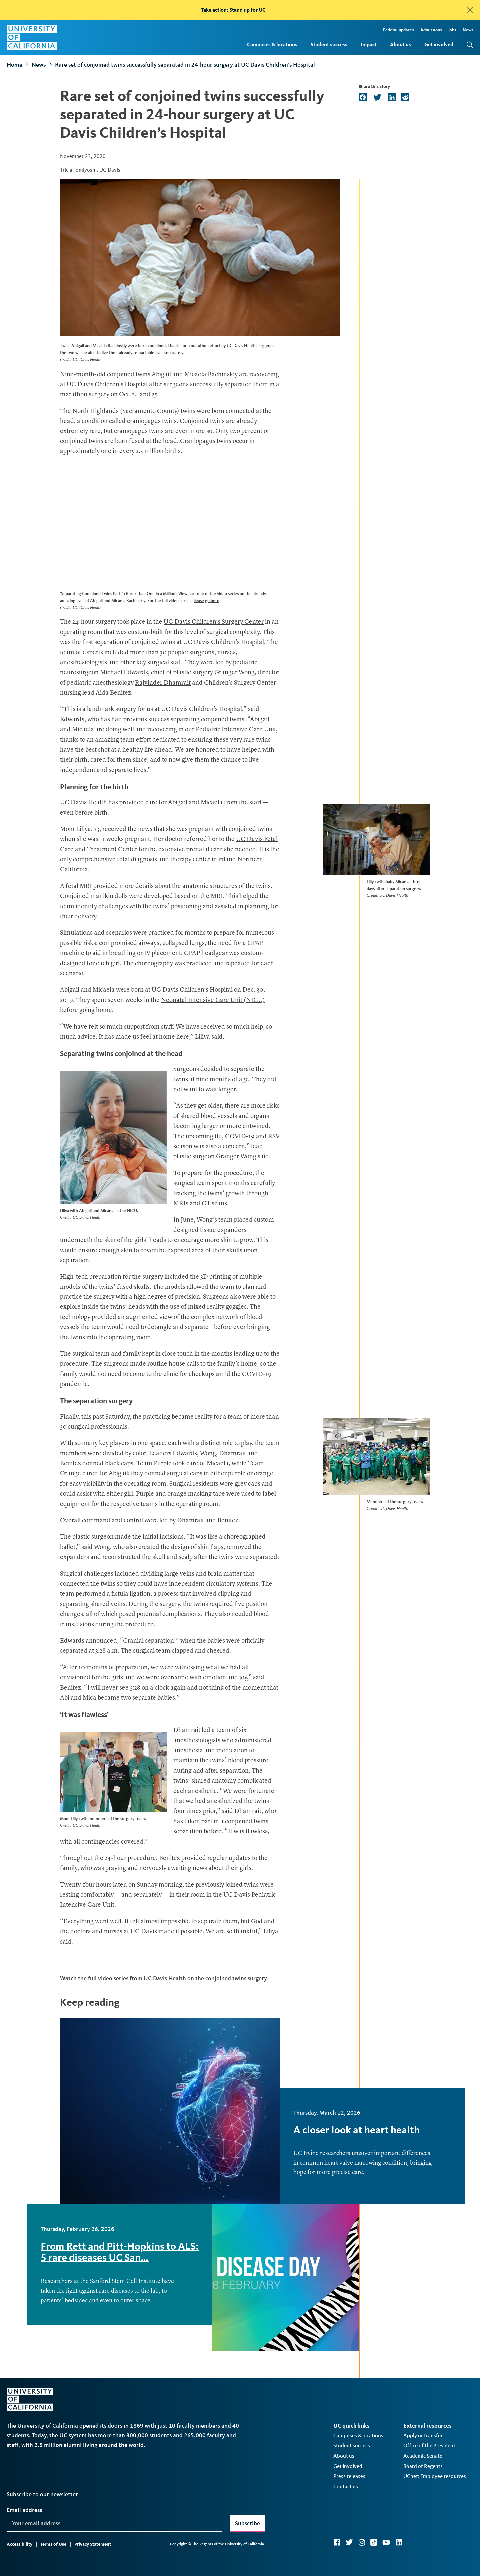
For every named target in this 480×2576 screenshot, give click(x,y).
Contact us (345, 2486)
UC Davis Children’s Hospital (107, 385)
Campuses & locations (272, 44)
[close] (470, 10)
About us (400, 44)
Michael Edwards (124, 673)
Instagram (361, 2542)
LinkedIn (398, 2542)
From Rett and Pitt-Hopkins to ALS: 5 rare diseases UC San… (120, 2252)
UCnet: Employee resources (434, 2476)
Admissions (431, 29)
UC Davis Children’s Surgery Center (214, 622)
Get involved (438, 44)
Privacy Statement (92, 2544)
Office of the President (429, 2445)
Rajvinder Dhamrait (163, 683)
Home (14, 64)
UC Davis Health (83, 803)
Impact (369, 44)
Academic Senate (422, 2456)
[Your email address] (114, 2523)
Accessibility (19, 2544)
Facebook (336, 2542)
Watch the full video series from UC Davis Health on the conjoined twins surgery (163, 1978)
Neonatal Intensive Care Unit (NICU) (213, 1000)
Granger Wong (234, 673)
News (468, 29)
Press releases (349, 2476)
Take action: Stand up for (233, 10)
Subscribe (247, 2523)
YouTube (386, 2542)
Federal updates (398, 29)
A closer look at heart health (356, 2130)
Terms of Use (53, 2544)
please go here (205, 600)
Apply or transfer (423, 2435)
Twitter (349, 2542)
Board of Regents (423, 2466)
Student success (329, 44)
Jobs (452, 29)
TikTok (373, 2542)
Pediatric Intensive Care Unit (236, 730)
